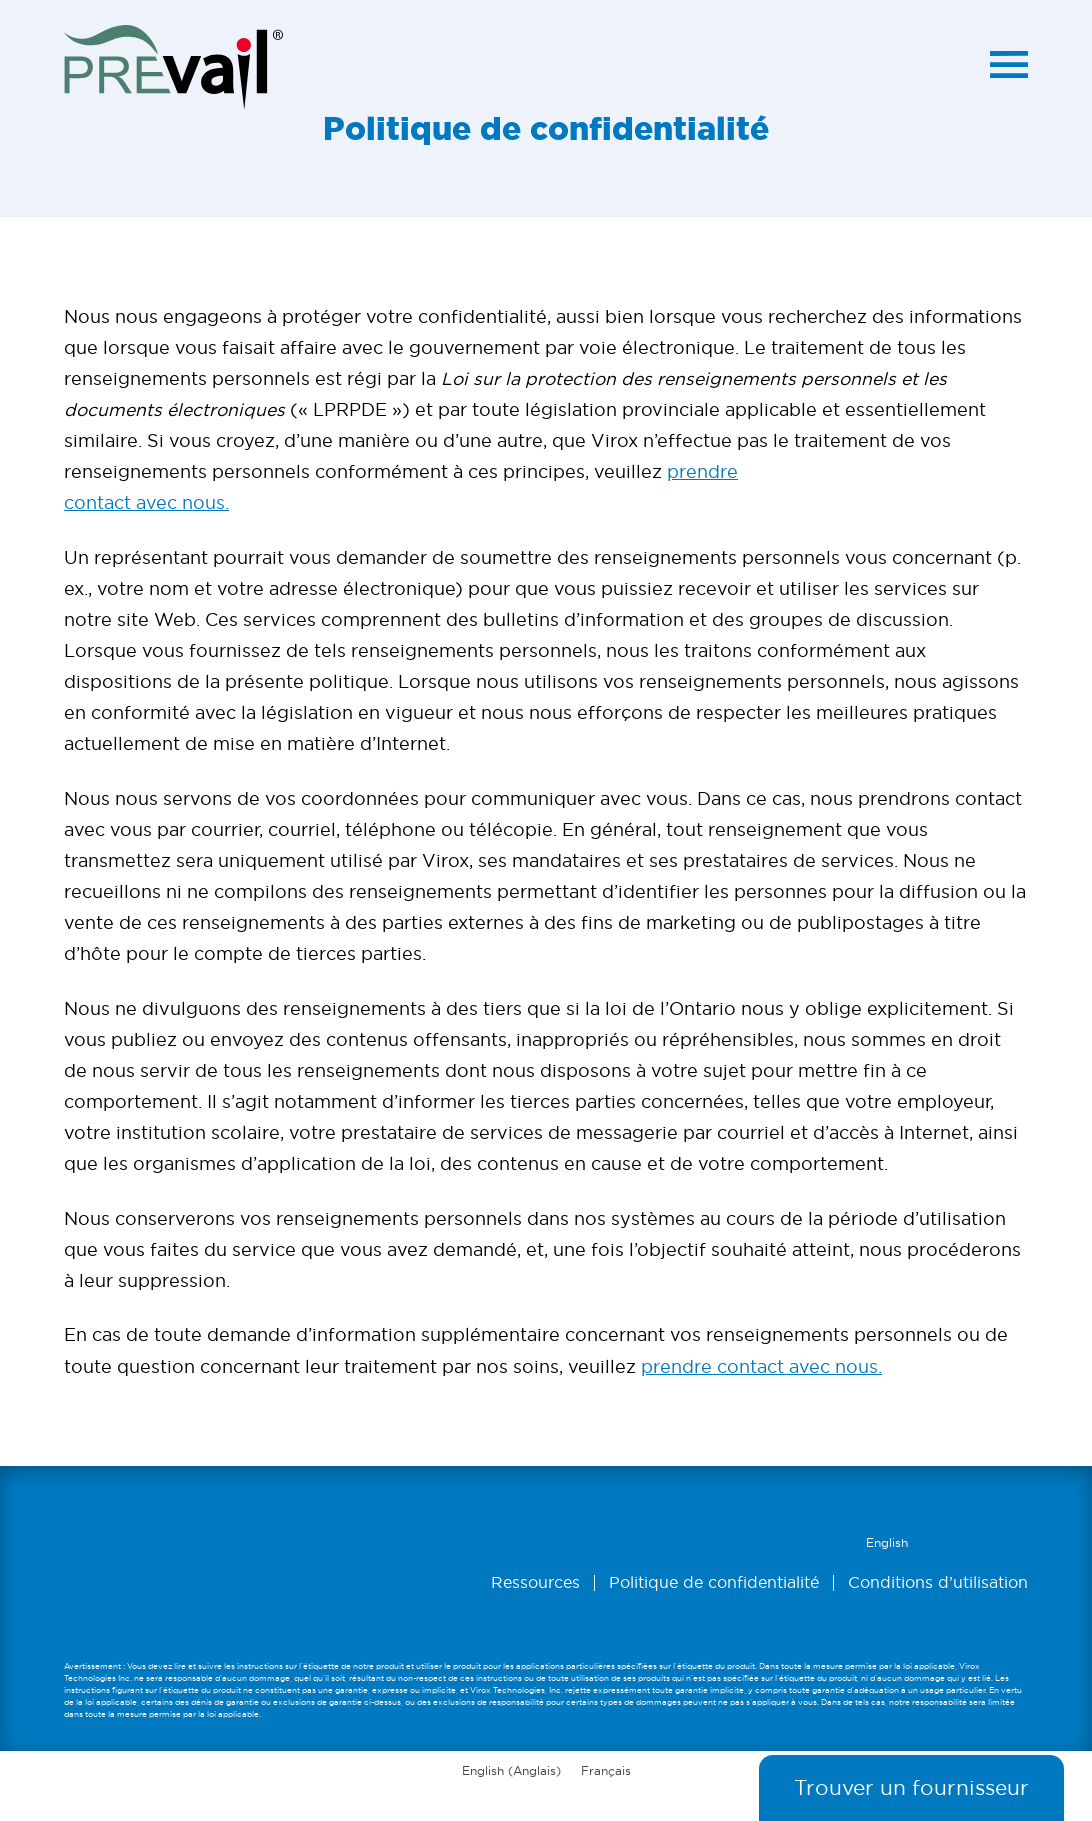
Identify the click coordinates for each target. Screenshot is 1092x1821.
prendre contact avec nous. (761, 1366)
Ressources (535, 1582)
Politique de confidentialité (714, 1582)
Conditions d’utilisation (938, 1582)
